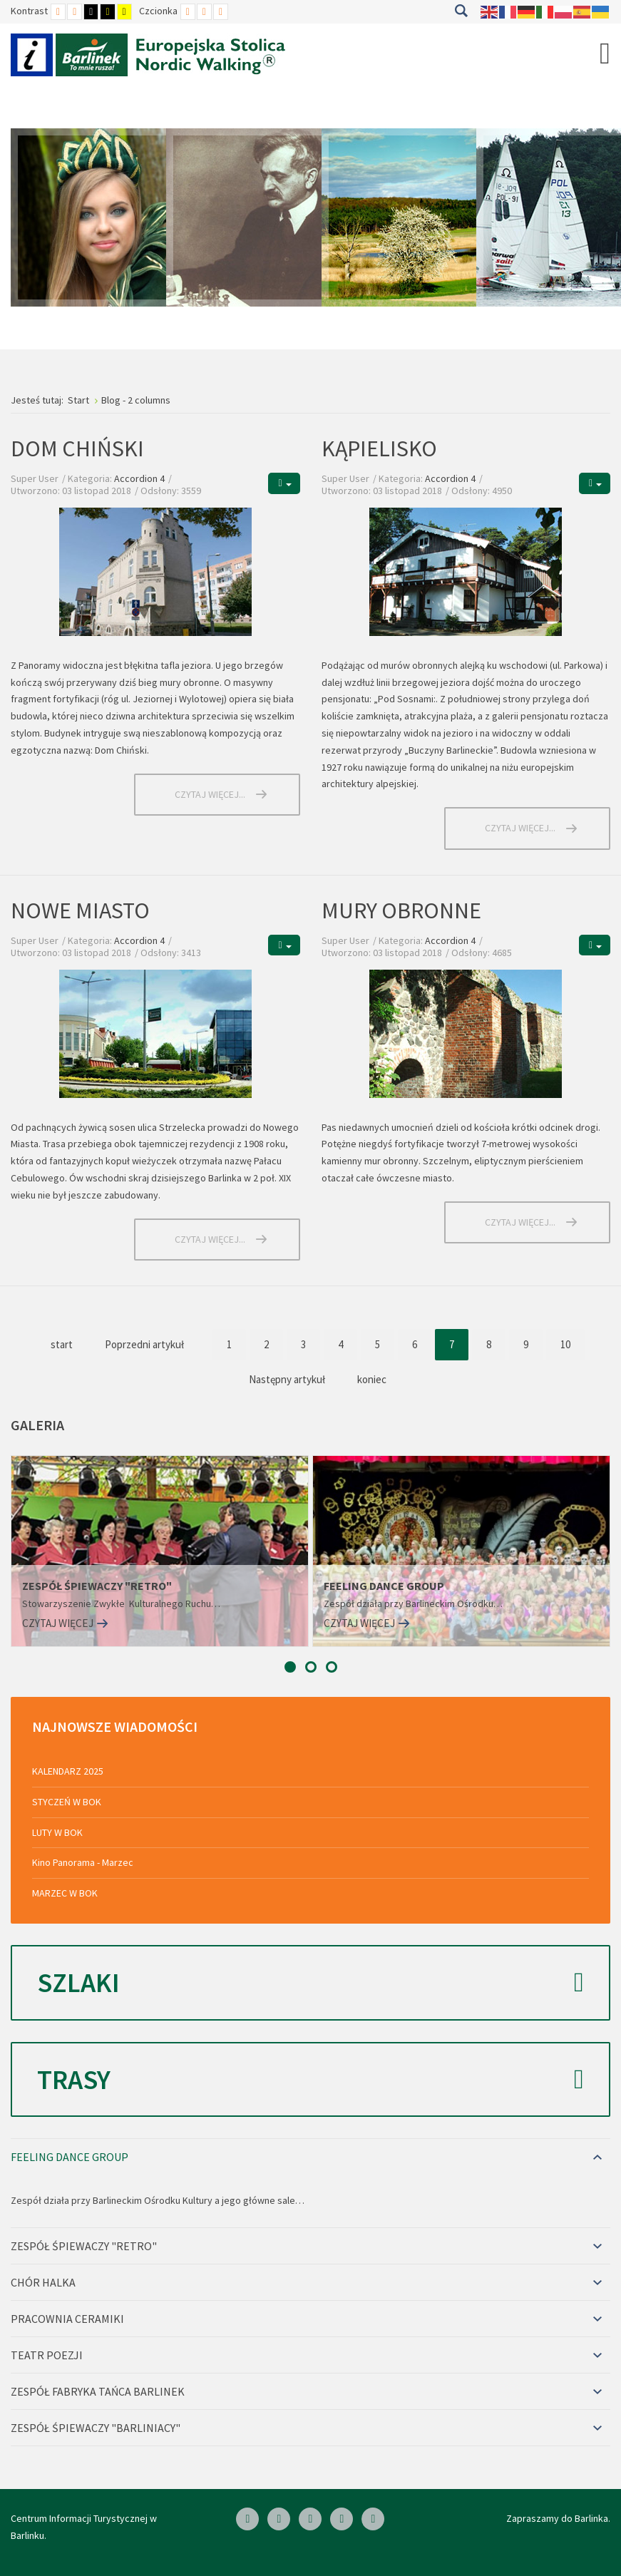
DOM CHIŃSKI (77, 448)
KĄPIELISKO (379, 448)
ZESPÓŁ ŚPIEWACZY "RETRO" (97, 1586)
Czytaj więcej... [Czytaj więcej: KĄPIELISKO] (520, 827)
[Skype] (310, 2519)
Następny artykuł (287, 1379)
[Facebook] (247, 2519)
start (62, 1344)
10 (565, 1344)
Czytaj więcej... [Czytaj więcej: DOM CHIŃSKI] (210, 794)
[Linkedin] (278, 2519)
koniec (371, 1379)
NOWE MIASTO (80, 910)
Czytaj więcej (57, 1623)
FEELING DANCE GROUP (384, 1586)
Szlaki (310, 1982)
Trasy (310, 2079)
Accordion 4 (139, 478)
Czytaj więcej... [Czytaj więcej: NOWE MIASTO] (210, 1239)
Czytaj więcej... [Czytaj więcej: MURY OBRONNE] (520, 1222)
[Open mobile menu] (605, 53)
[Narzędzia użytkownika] (283, 483)
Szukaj (461, 10)
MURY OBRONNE (401, 910)
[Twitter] (341, 2519)
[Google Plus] (372, 2519)
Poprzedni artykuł (144, 1344)
